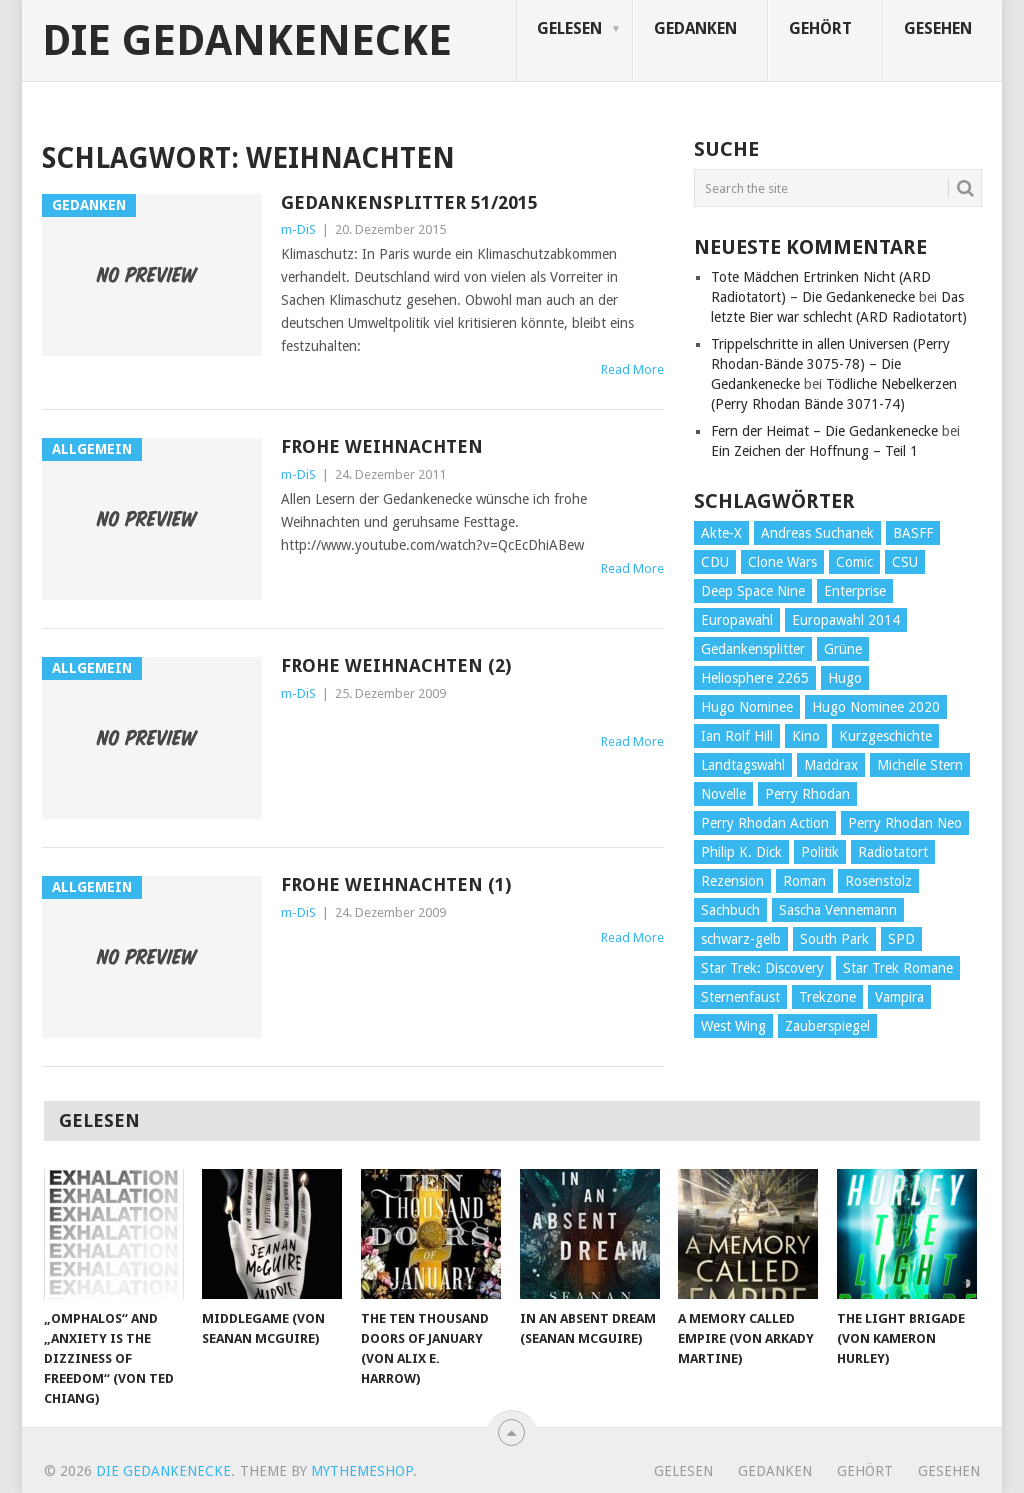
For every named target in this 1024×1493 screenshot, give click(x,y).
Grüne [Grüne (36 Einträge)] (843, 649)
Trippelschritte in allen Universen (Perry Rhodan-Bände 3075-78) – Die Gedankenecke (830, 364)
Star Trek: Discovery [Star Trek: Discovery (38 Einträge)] (762, 968)
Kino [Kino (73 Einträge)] (806, 736)
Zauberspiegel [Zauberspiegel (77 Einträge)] (827, 1026)
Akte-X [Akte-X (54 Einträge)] (721, 533)
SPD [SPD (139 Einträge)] (901, 939)
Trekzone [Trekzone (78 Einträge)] (827, 997)
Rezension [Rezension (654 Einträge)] (732, 881)
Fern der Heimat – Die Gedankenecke (824, 431)
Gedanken (695, 28)
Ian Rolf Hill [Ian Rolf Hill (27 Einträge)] (737, 736)
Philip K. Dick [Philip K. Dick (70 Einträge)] (741, 852)
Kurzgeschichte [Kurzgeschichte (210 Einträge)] (885, 736)
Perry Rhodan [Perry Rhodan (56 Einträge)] (807, 794)
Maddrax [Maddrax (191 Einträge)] (831, 765)
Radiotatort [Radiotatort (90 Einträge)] (893, 852)
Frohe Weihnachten (382, 446)
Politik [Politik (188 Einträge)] (820, 852)
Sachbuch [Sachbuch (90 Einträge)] (730, 910)
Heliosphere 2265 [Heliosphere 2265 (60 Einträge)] (755, 678)
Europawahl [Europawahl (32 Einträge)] (737, 620)
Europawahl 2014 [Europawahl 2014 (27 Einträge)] (846, 620)
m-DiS (298, 229)
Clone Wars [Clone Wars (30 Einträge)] (782, 562)
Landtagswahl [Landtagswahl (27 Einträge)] (743, 765)
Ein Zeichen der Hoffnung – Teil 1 (814, 451)
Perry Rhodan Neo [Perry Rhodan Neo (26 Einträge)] (905, 823)
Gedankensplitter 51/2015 (409, 202)
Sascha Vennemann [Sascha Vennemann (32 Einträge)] (838, 910)
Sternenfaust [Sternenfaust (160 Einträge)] (740, 997)
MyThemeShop (362, 1471)
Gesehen (938, 28)
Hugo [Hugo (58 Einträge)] (845, 678)
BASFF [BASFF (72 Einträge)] (913, 533)
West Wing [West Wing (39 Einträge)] (733, 1026)
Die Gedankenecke (247, 41)
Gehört (820, 28)
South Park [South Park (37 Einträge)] (834, 939)
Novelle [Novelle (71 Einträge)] (723, 794)
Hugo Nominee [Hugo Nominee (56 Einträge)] (747, 707)
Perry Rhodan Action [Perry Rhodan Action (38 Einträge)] (765, 823)
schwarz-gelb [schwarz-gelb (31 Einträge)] (741, 939)
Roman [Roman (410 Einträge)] (804, 881)
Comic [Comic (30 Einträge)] (854, 562)
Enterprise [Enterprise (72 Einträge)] (855, 591)
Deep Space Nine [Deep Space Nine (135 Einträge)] (753, 591)
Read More (632, 369)
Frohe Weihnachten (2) (396, 665)
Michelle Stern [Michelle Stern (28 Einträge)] (920, 765)
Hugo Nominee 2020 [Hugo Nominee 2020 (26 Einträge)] (876, 707)
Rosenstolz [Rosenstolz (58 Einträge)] (878, 881)
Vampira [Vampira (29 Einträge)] (899, 997)
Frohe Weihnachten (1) (396, 884)
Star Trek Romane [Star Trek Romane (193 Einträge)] (898, 968)
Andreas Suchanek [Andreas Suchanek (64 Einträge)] (817, 533)
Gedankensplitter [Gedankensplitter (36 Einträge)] (753, 649)
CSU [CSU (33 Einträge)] (905, 562)
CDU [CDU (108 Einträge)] (715, 562)
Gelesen (569, 28)
